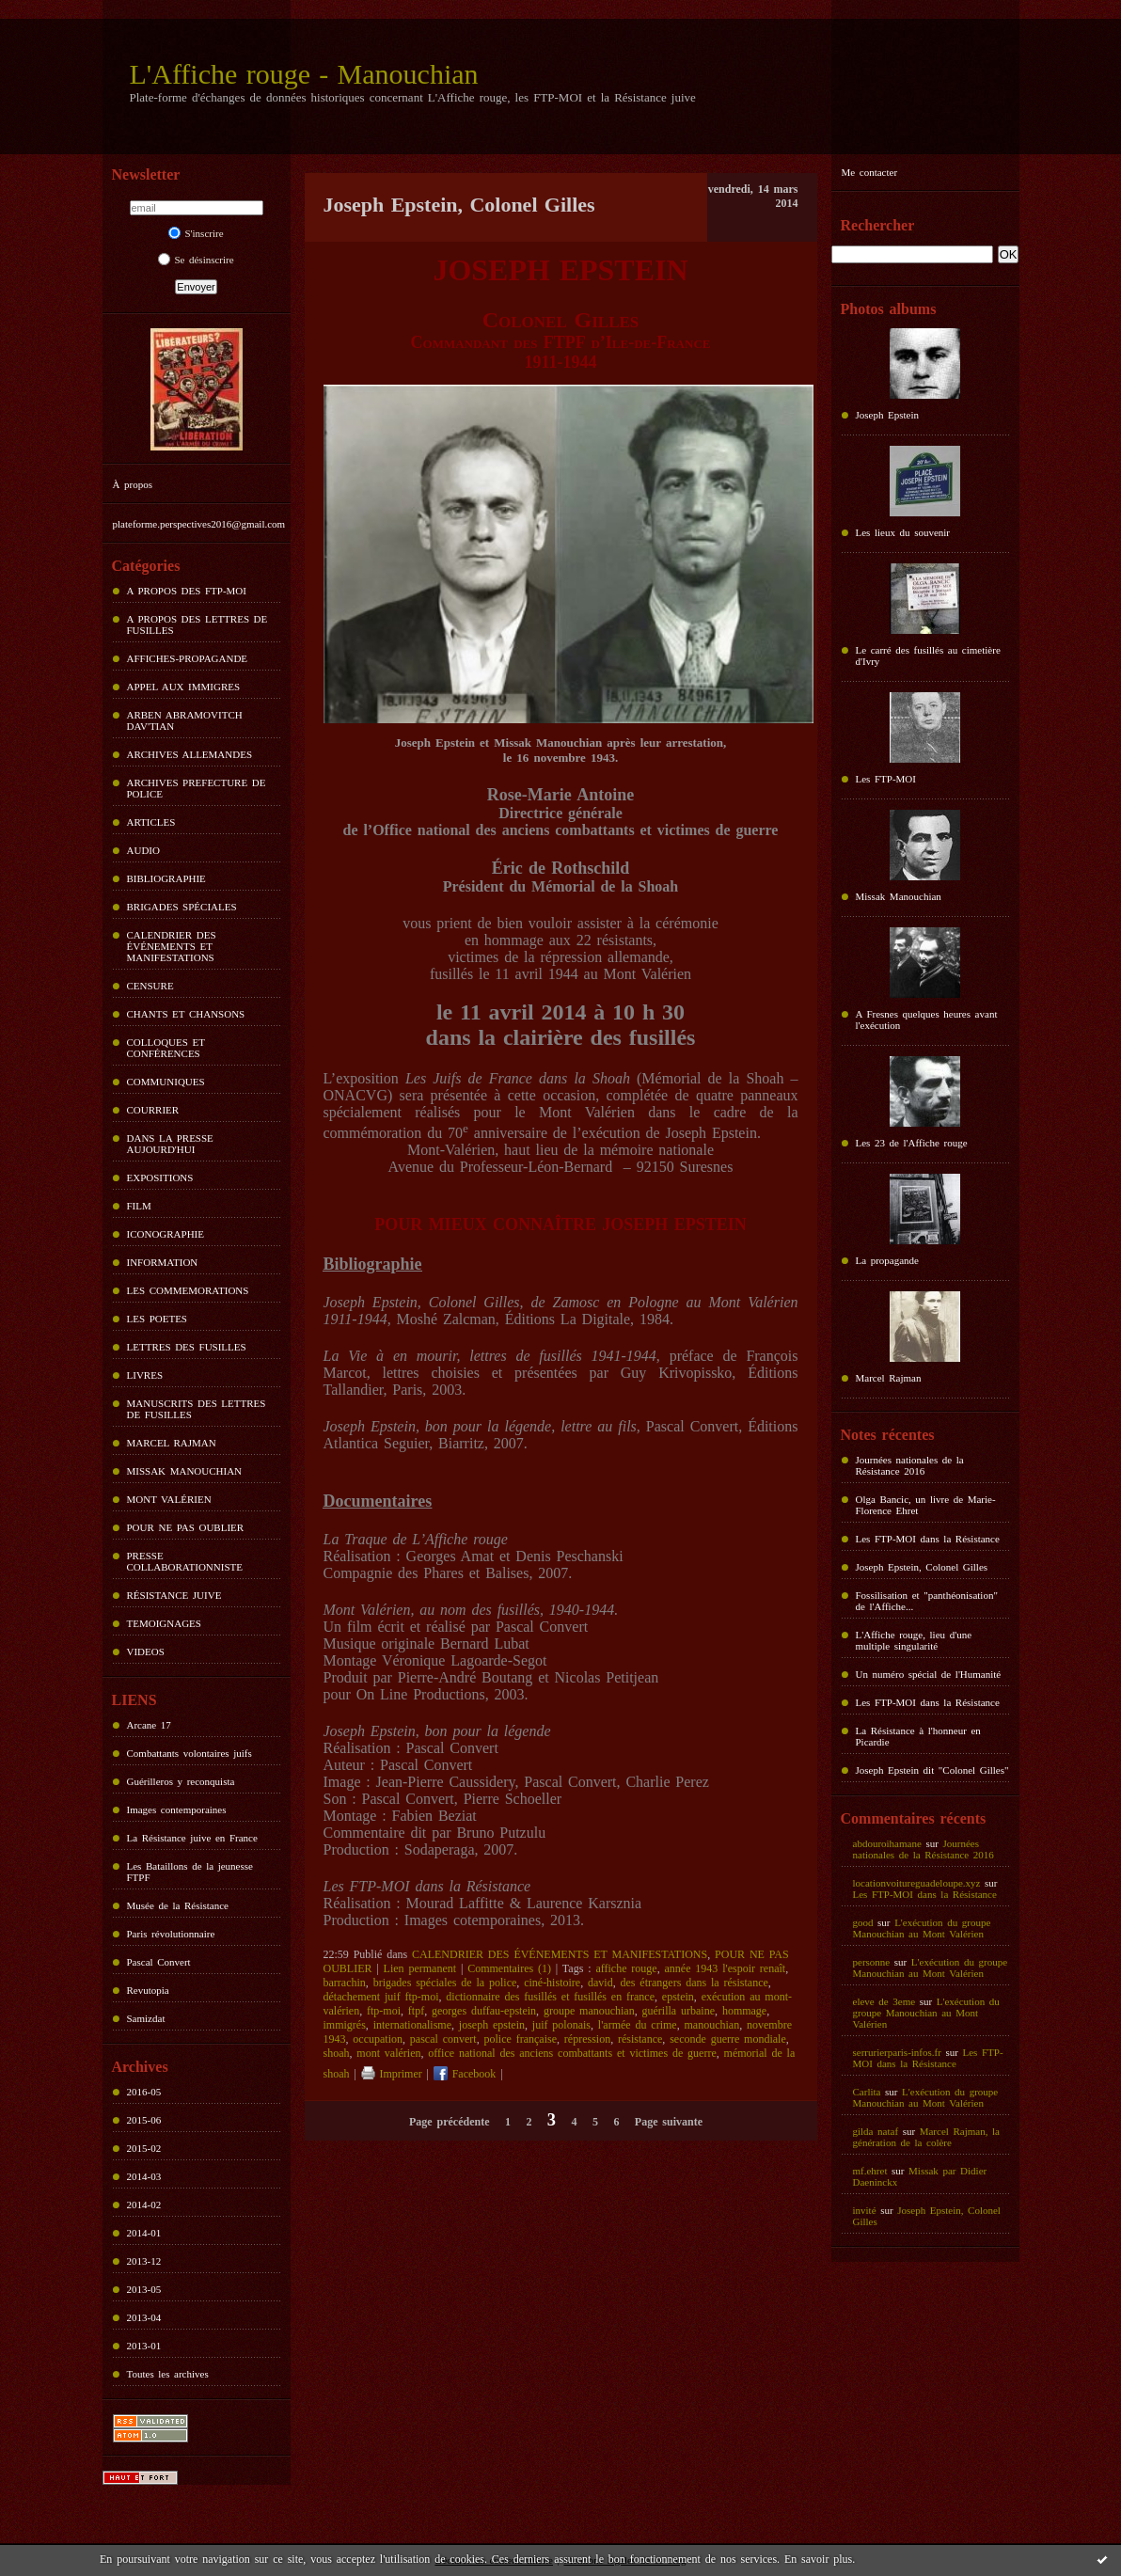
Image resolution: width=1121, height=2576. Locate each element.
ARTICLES (151, 822)
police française (520, 2039)
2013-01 (144, 2345)
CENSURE (150, 985)
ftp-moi (384, 2010)
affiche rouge (625, 1968)
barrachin (345, 1982)
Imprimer (391, 2073)
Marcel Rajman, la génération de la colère (926, 2137)
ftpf (416, 2010)
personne (872, 1962)
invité (864, 2210)
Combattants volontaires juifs (189, 1753)
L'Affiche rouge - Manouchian (304, 73)
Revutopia (148, 1990)
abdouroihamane (887, 1843)
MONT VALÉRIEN (169, 1499)
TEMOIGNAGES (164, 1623)
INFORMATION (162, 1262)
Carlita (867, 2091)
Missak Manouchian (898, 896)
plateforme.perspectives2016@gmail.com (199, 523)
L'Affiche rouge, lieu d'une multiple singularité (914, 1640)
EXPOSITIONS (160, 1177)
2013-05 (144, 2289)
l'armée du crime (637, 2024)
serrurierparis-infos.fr (897, 2052)
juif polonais (561, 2024)
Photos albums (889, 309)
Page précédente (449, 2121)
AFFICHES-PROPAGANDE (187, 658)
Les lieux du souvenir (903, 532)
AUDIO (143, 850)
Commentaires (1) (509, 1968)
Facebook (465, 2073)
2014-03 (144, 2176)
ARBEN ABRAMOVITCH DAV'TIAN (185, 720)
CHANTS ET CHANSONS (186, 1013)
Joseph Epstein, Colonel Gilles (922, 1566)
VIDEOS (146, 1651)
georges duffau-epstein (484, 2010)
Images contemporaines (177, 1809)
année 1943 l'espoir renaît (724, 1968)
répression (587, 2039)
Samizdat (146, 2018)
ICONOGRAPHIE (166, 1234)
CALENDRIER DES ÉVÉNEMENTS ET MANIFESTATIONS (171, 946)
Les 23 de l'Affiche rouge (912, 1142)
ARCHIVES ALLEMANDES (190, 754)
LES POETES (157, 1318)
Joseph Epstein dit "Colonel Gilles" (932, 1770)
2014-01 (144, 2232)
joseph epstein (492, 2024)
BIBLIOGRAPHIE (166, 878)
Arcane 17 (149, 1725)
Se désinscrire (195, 259)
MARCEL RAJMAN (171, 1442)
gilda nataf (876, 2131)
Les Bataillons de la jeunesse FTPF (190, 1871)
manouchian (712, 2024)
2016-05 (144, 2091)
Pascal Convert (159, 1962)
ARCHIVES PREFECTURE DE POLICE (196, 788)
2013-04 (144, 2317)
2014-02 (144, 2204)
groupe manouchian (589, 2010)
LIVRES (145, 1375)
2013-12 (144, 2261)
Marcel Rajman (889, 1377)
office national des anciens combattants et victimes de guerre (572, 2053)
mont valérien (388, 2053)
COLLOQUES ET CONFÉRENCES (166, 1047)
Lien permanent (420, 1968)
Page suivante (669, 2121)
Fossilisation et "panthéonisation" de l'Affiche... (927, 1600)
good (863, 1922)
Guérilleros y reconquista (181, 1781)
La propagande (888, 1260)
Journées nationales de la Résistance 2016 (910, 1465)
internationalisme (412, 2024)
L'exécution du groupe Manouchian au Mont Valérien (922, 1928)
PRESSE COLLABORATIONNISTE (185, 1561)
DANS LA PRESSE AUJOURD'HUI (170, 1143)
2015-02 (144, 2148)
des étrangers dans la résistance (693, 1982)
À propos (132, 484)
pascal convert (443, 2039)
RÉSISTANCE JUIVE (174, 1595)
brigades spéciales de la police (445, 1982)
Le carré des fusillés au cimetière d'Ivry (928, 655)
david (600, 1982)
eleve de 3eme (884, 2001)
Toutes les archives (168, 2373)
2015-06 (144, 2120)
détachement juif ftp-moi (381, 1996)
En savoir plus (818, 2559)
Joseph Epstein (888, 414)
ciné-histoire (552, 1982)
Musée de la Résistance (178, 1905)
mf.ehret (870, 2170)
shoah (337, 2053)
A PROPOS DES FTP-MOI (186, 590)
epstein (678, 1996)
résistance (640, 2039)
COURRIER (153, 1109)
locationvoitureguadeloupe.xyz (917, 1883)
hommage (744, 2010)
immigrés (345, 2024)
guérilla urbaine (678, 2010)
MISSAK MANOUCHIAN (185, 1471)
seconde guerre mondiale (728, 2039)
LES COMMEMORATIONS (188, 1290)
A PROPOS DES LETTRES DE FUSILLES (197, 624)
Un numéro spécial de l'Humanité (929, 1674)
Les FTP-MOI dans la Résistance (928, 1538)
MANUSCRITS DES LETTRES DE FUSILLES (196, 1409)
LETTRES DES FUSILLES (186, 1346)
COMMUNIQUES (166, 1081)
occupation (378, 2039)
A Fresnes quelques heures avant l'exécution (927, 1019)
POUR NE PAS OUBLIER (186, 1527)
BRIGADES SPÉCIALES (182, 906)
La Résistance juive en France (192, 1837)
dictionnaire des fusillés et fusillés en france (550, 1996)
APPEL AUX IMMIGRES (184, 686)
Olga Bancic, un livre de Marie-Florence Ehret (926, 1504)
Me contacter (870, 172)
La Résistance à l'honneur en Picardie (918, 1736)
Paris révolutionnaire (171, 1933)
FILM (139, 1205)
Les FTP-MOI (886, 778)
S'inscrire (195, 233)
